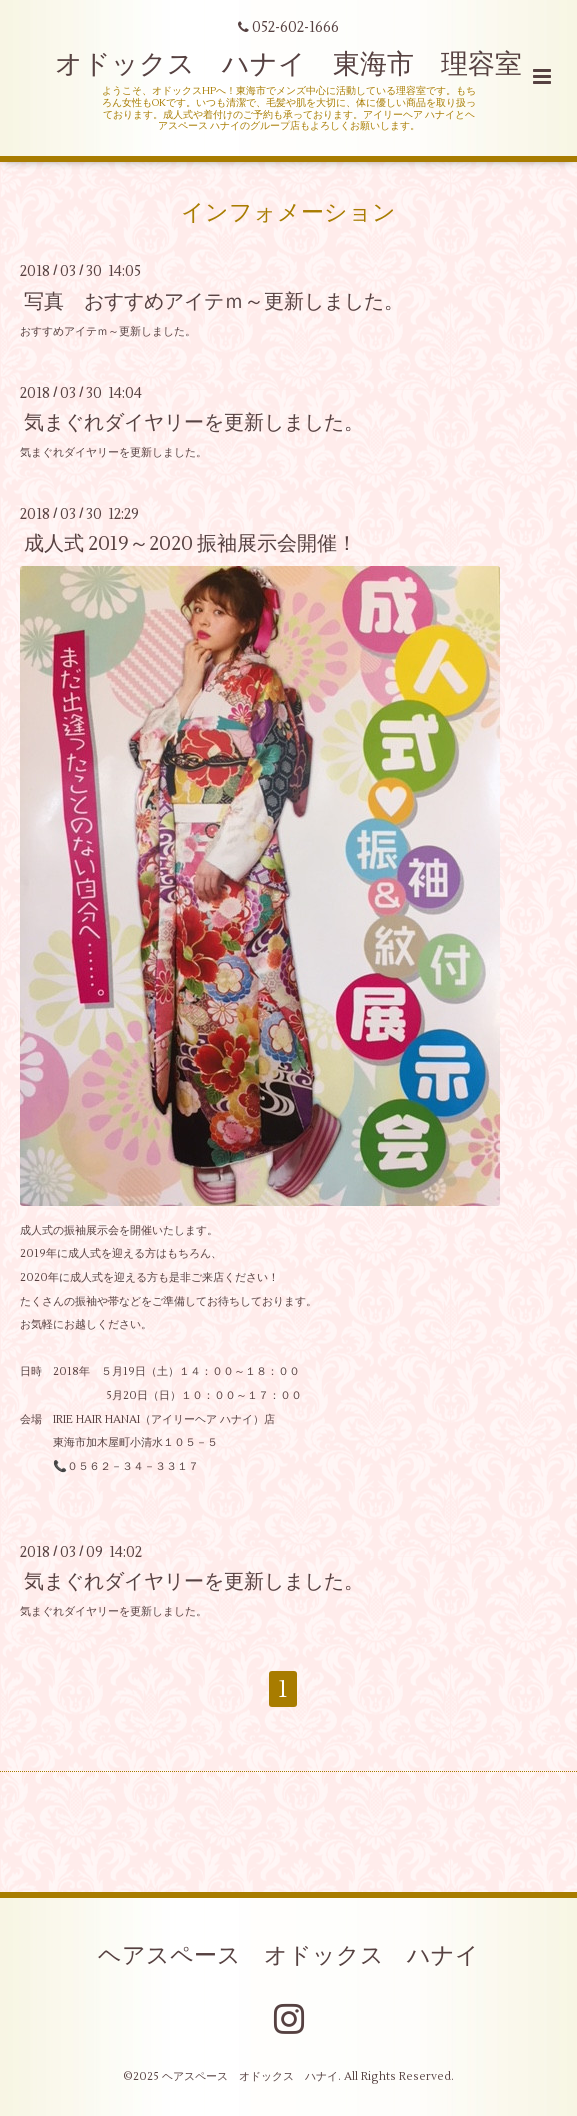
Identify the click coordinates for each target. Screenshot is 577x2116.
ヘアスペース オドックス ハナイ (288, 1956)
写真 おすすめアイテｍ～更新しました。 (214, 300)
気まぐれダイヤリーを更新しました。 (194, 422)
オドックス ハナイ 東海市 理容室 (288, 64)
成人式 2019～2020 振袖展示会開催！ (190, 543)
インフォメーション (288, 213)
